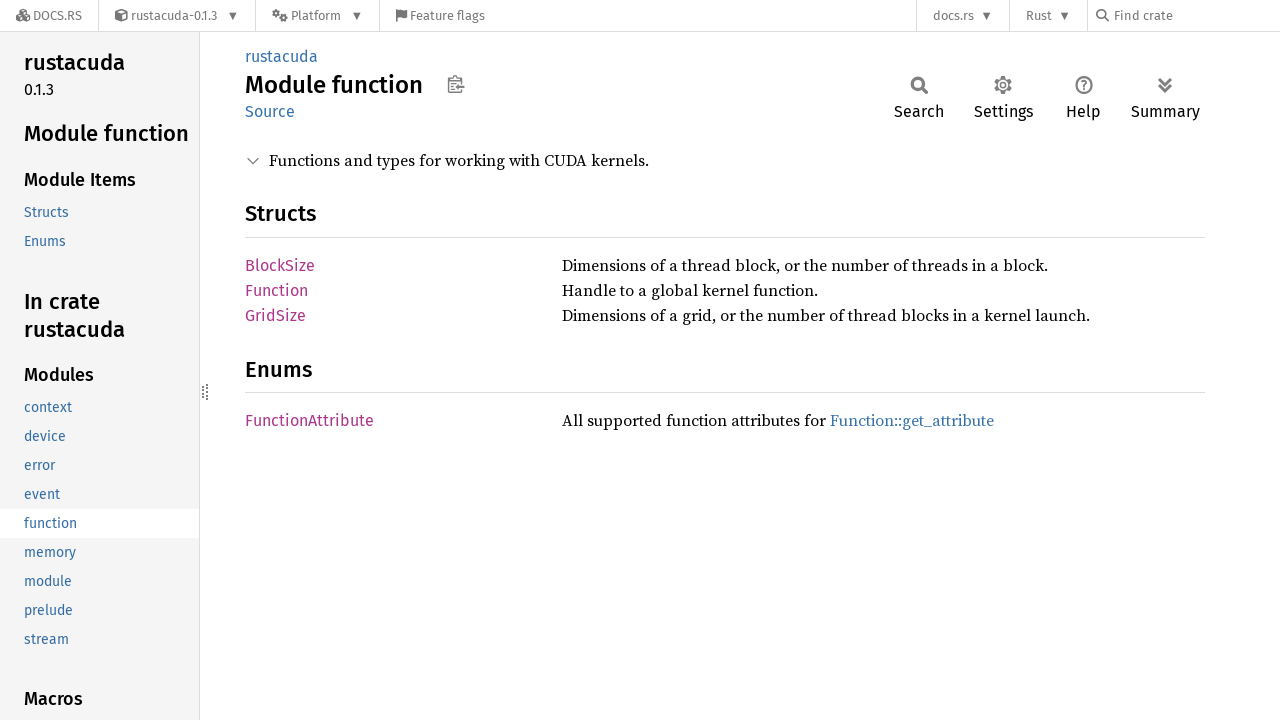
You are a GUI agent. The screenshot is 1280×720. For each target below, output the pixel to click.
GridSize (275, 315)
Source (270, 111)
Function (276, 290)
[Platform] (317, 15)
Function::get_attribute (912, 420)
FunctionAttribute (309, 420)
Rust (1039, 15)
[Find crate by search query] (1196, 15)
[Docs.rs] (49, 15)
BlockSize (280, 265)
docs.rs (953, 15)
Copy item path (455, 84)
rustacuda (281, 56)
